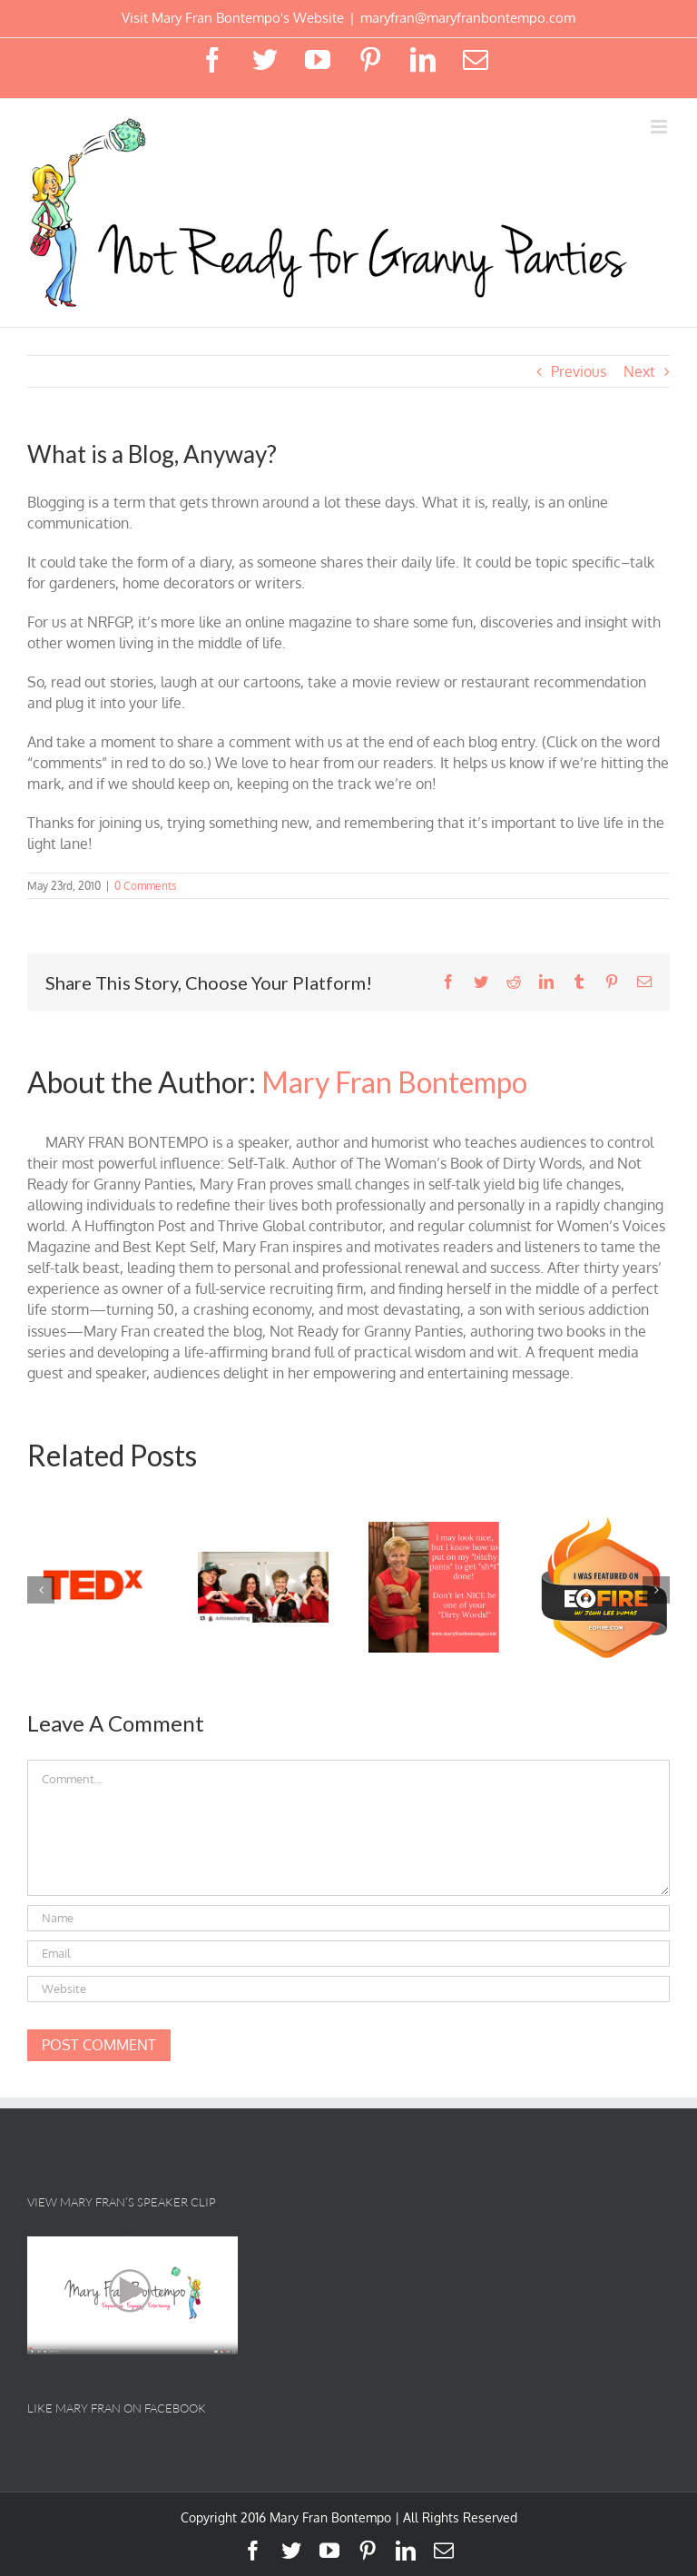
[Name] (348, 1918)
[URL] (348, 1989)
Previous (578, 371)
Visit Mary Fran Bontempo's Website (233, 17)
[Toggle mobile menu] (660, 126)
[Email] (348, 1953)
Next (639, 371)
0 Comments (145, 886)
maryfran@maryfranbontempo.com (467, 17)
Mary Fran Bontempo (394, 1082)
